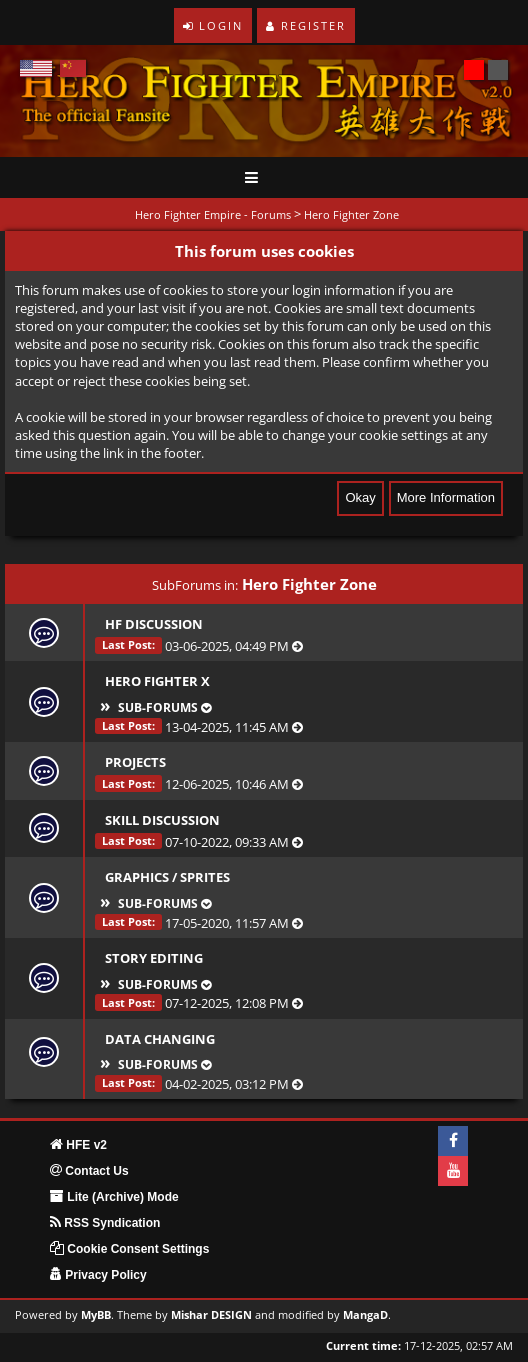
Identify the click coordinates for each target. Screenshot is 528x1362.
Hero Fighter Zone (351, 214)
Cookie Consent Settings (129, 1249)
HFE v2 (78, 1145)
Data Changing (160, 1039)
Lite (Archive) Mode (114, 1197)
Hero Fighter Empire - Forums (213, 214)
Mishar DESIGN (211, 1315)
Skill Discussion (162, 820)
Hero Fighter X (157, 681)
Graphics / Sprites (167, 877)
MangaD (365, 1315)
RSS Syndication (105, 1223)
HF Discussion (154, 624)
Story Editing (154, 958)
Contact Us (89, 1171)
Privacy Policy (98, 1275)
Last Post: (128, 644)
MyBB (96, 1315)
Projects (135, 762)
